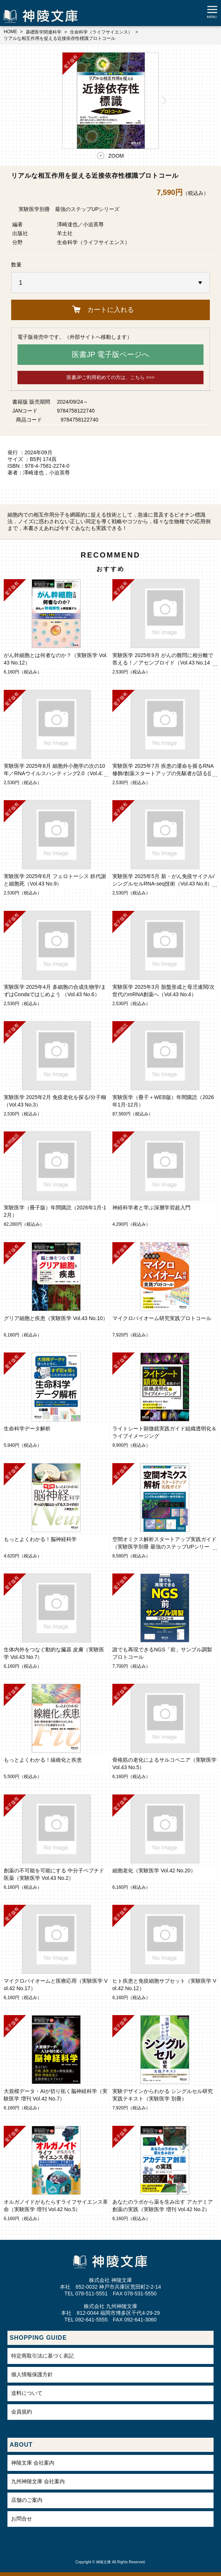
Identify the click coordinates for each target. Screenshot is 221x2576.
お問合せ (21, 2519)
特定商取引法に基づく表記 (42, 2356)
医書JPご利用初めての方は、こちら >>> (111, 377)
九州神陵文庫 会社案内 (38, 2481)
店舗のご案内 (26, 2500)
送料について (26, 2393)
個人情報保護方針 (32, 2374)
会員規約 (21, 2412)
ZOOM (116, 156)
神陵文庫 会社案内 (32, 2463)
